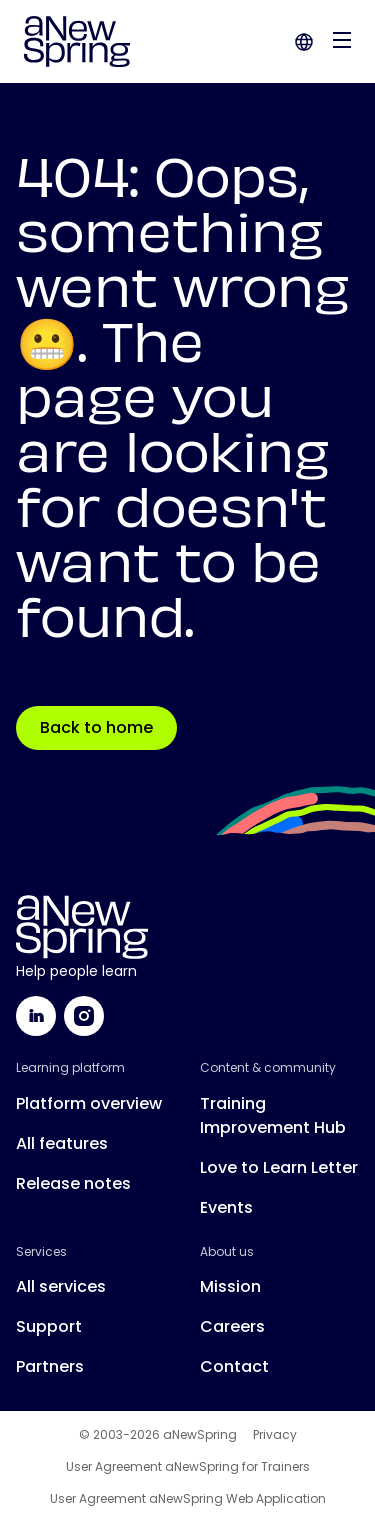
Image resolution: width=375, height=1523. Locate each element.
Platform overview (89, 1103)
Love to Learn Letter (279, 1167)
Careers (232, 1326)
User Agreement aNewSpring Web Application (188, 1499)
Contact (234, 1366)
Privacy (275, 1435)
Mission (230, 1286)
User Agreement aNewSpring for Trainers (188, 1467)
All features (62, 1143)
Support (49, 1326)
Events (226, 1207)
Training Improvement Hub (273, 1115)
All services (61, 1286)
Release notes (73, 1183)
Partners (50, 1366)
